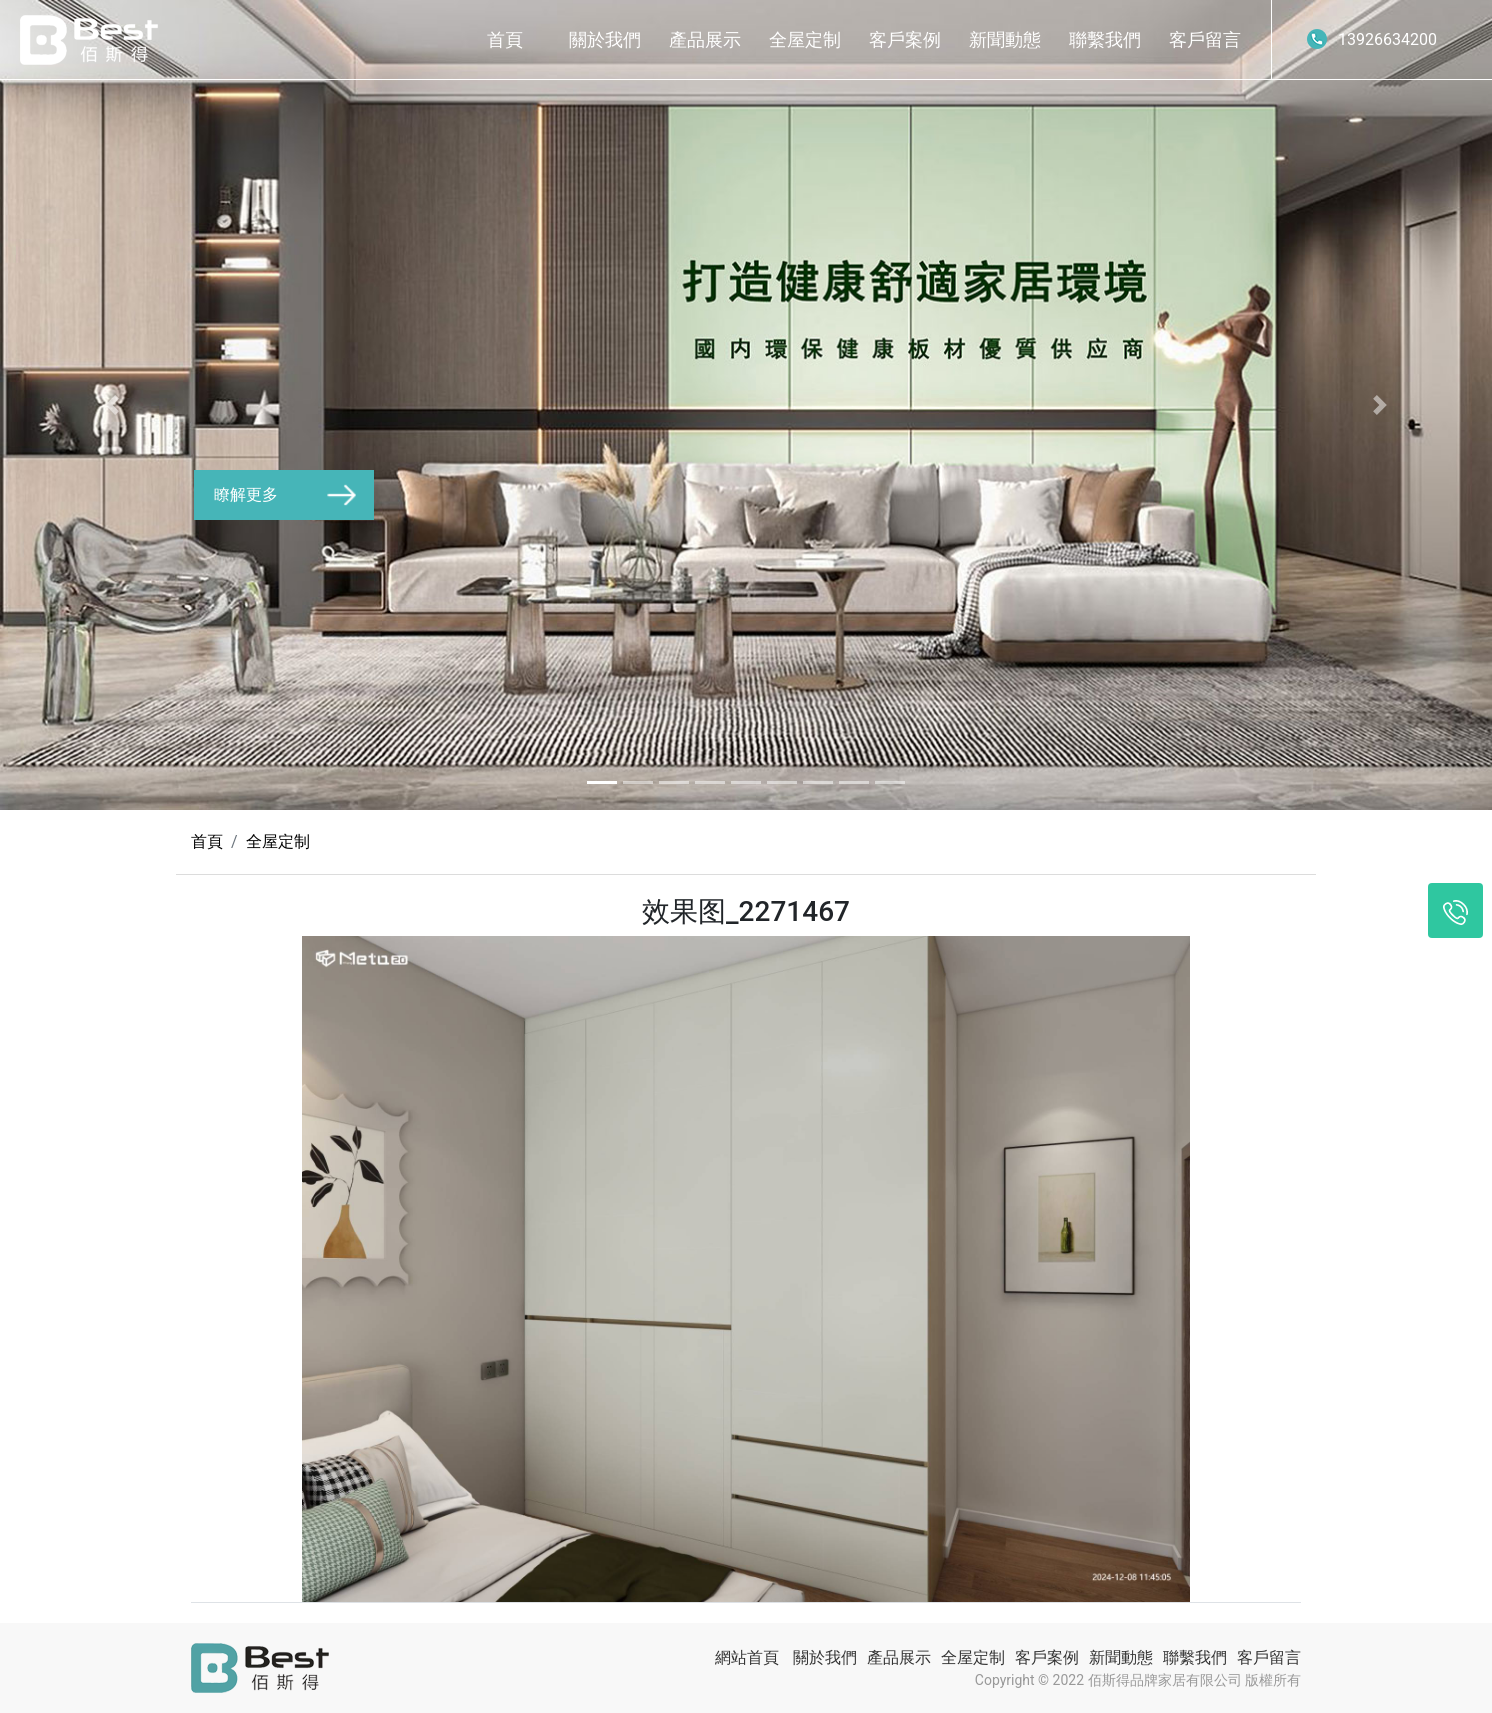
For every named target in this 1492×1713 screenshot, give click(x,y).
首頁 (505, 39)
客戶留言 (1205, 39)
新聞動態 (1005, 39)
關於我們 (605, 39)
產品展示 (705, 39)
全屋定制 (805, 39)
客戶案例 (905, 39)
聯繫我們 (1105, 39)
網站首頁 (747, 1657)
